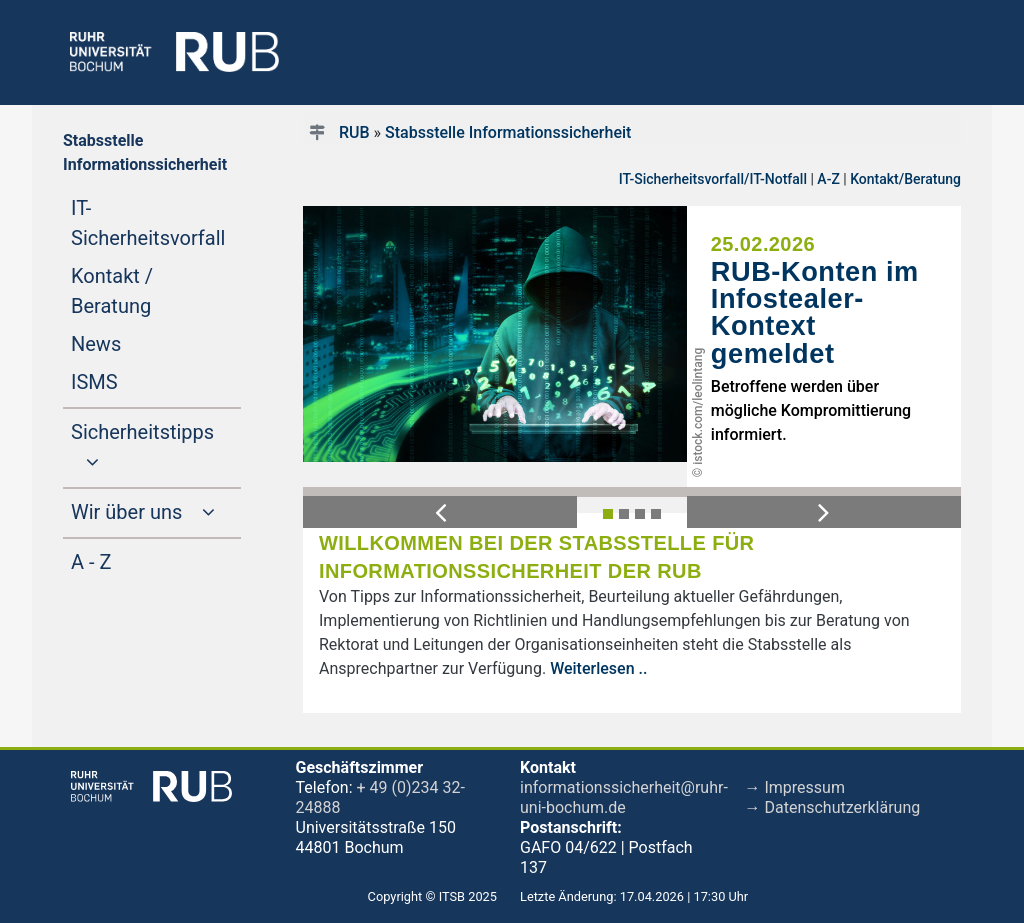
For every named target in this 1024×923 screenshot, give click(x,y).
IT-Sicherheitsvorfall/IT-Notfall (713, 179)
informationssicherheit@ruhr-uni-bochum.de (624, 797)
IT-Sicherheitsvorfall (156, 223)
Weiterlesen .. (598, 668)
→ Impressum (795, 787)
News (134, 342)
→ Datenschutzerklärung (833, 807)
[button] (440, 512)
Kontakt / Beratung (149, 291)
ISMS (132, 380)
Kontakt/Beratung (905, 179)
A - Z (129, 560)
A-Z (828, 179)
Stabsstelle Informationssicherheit (508, 132)
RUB (354, 132)
